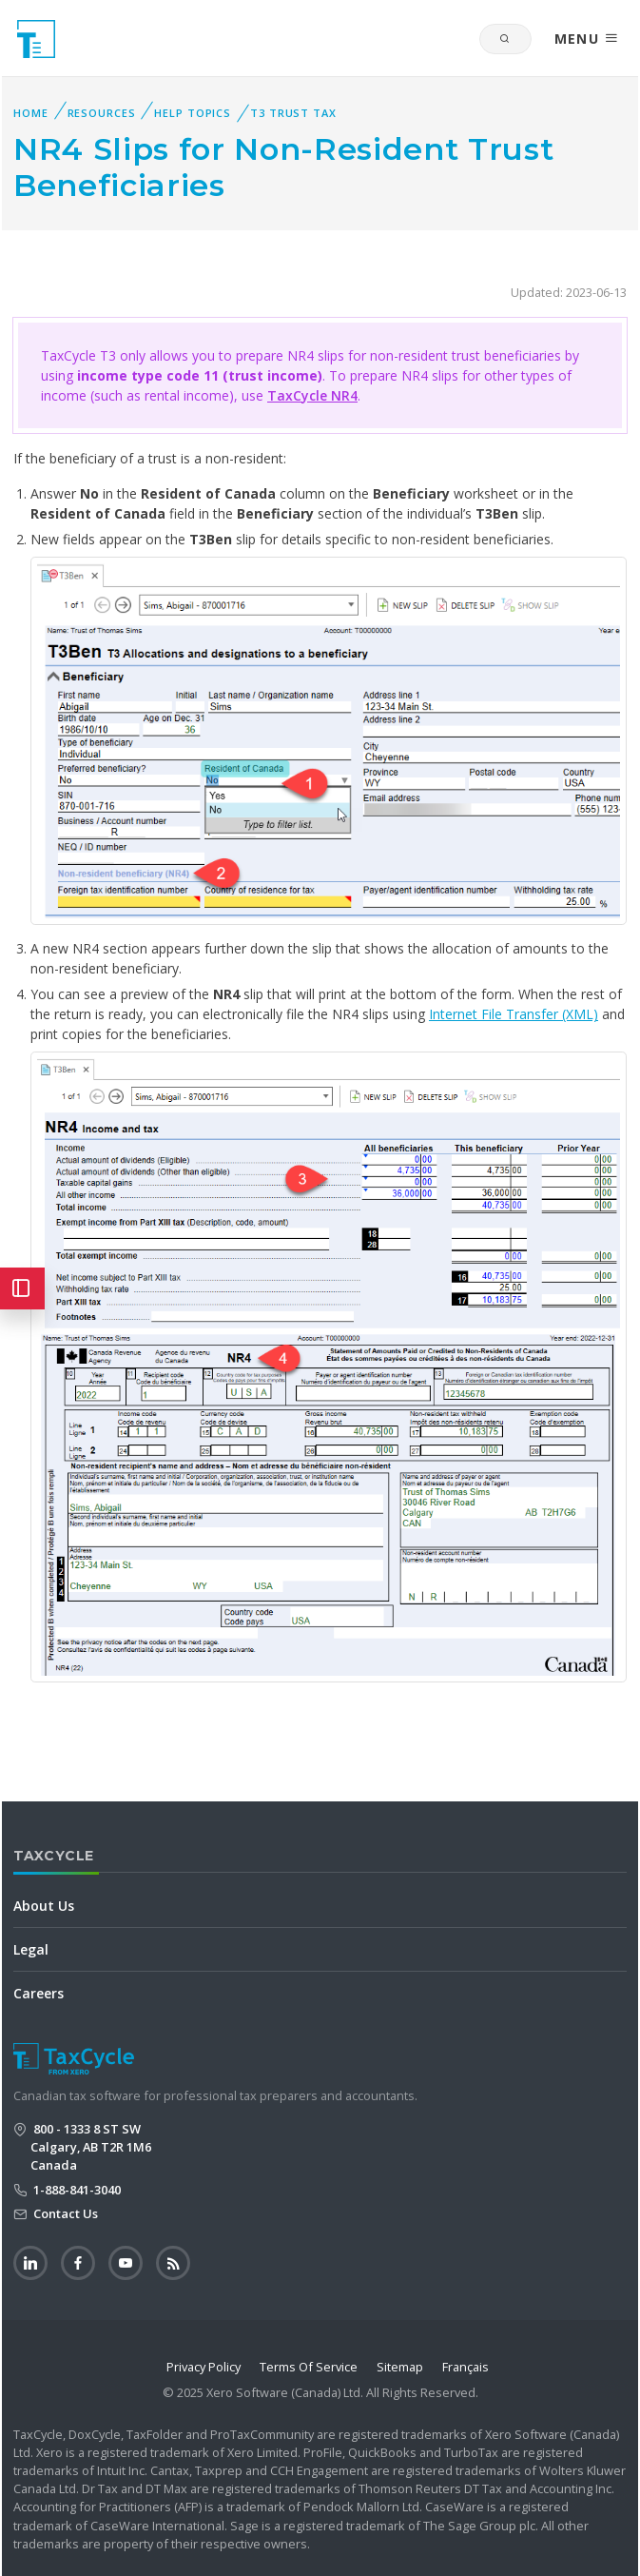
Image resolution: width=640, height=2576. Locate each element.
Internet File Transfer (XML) (513, 1014)
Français (465, 2366)
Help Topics (192, 113)
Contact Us (64, 2213)
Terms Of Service (309, 2366)
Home (30, 113)
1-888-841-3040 (75, 2189)
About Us (43, 1906)
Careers (38, 1993)
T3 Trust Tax (293, 113)
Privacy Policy (203, 2366)
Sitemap (400, 2366)
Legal (30, 1949)
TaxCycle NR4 (312, 395)
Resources (102, 113)
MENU (586, 38)
